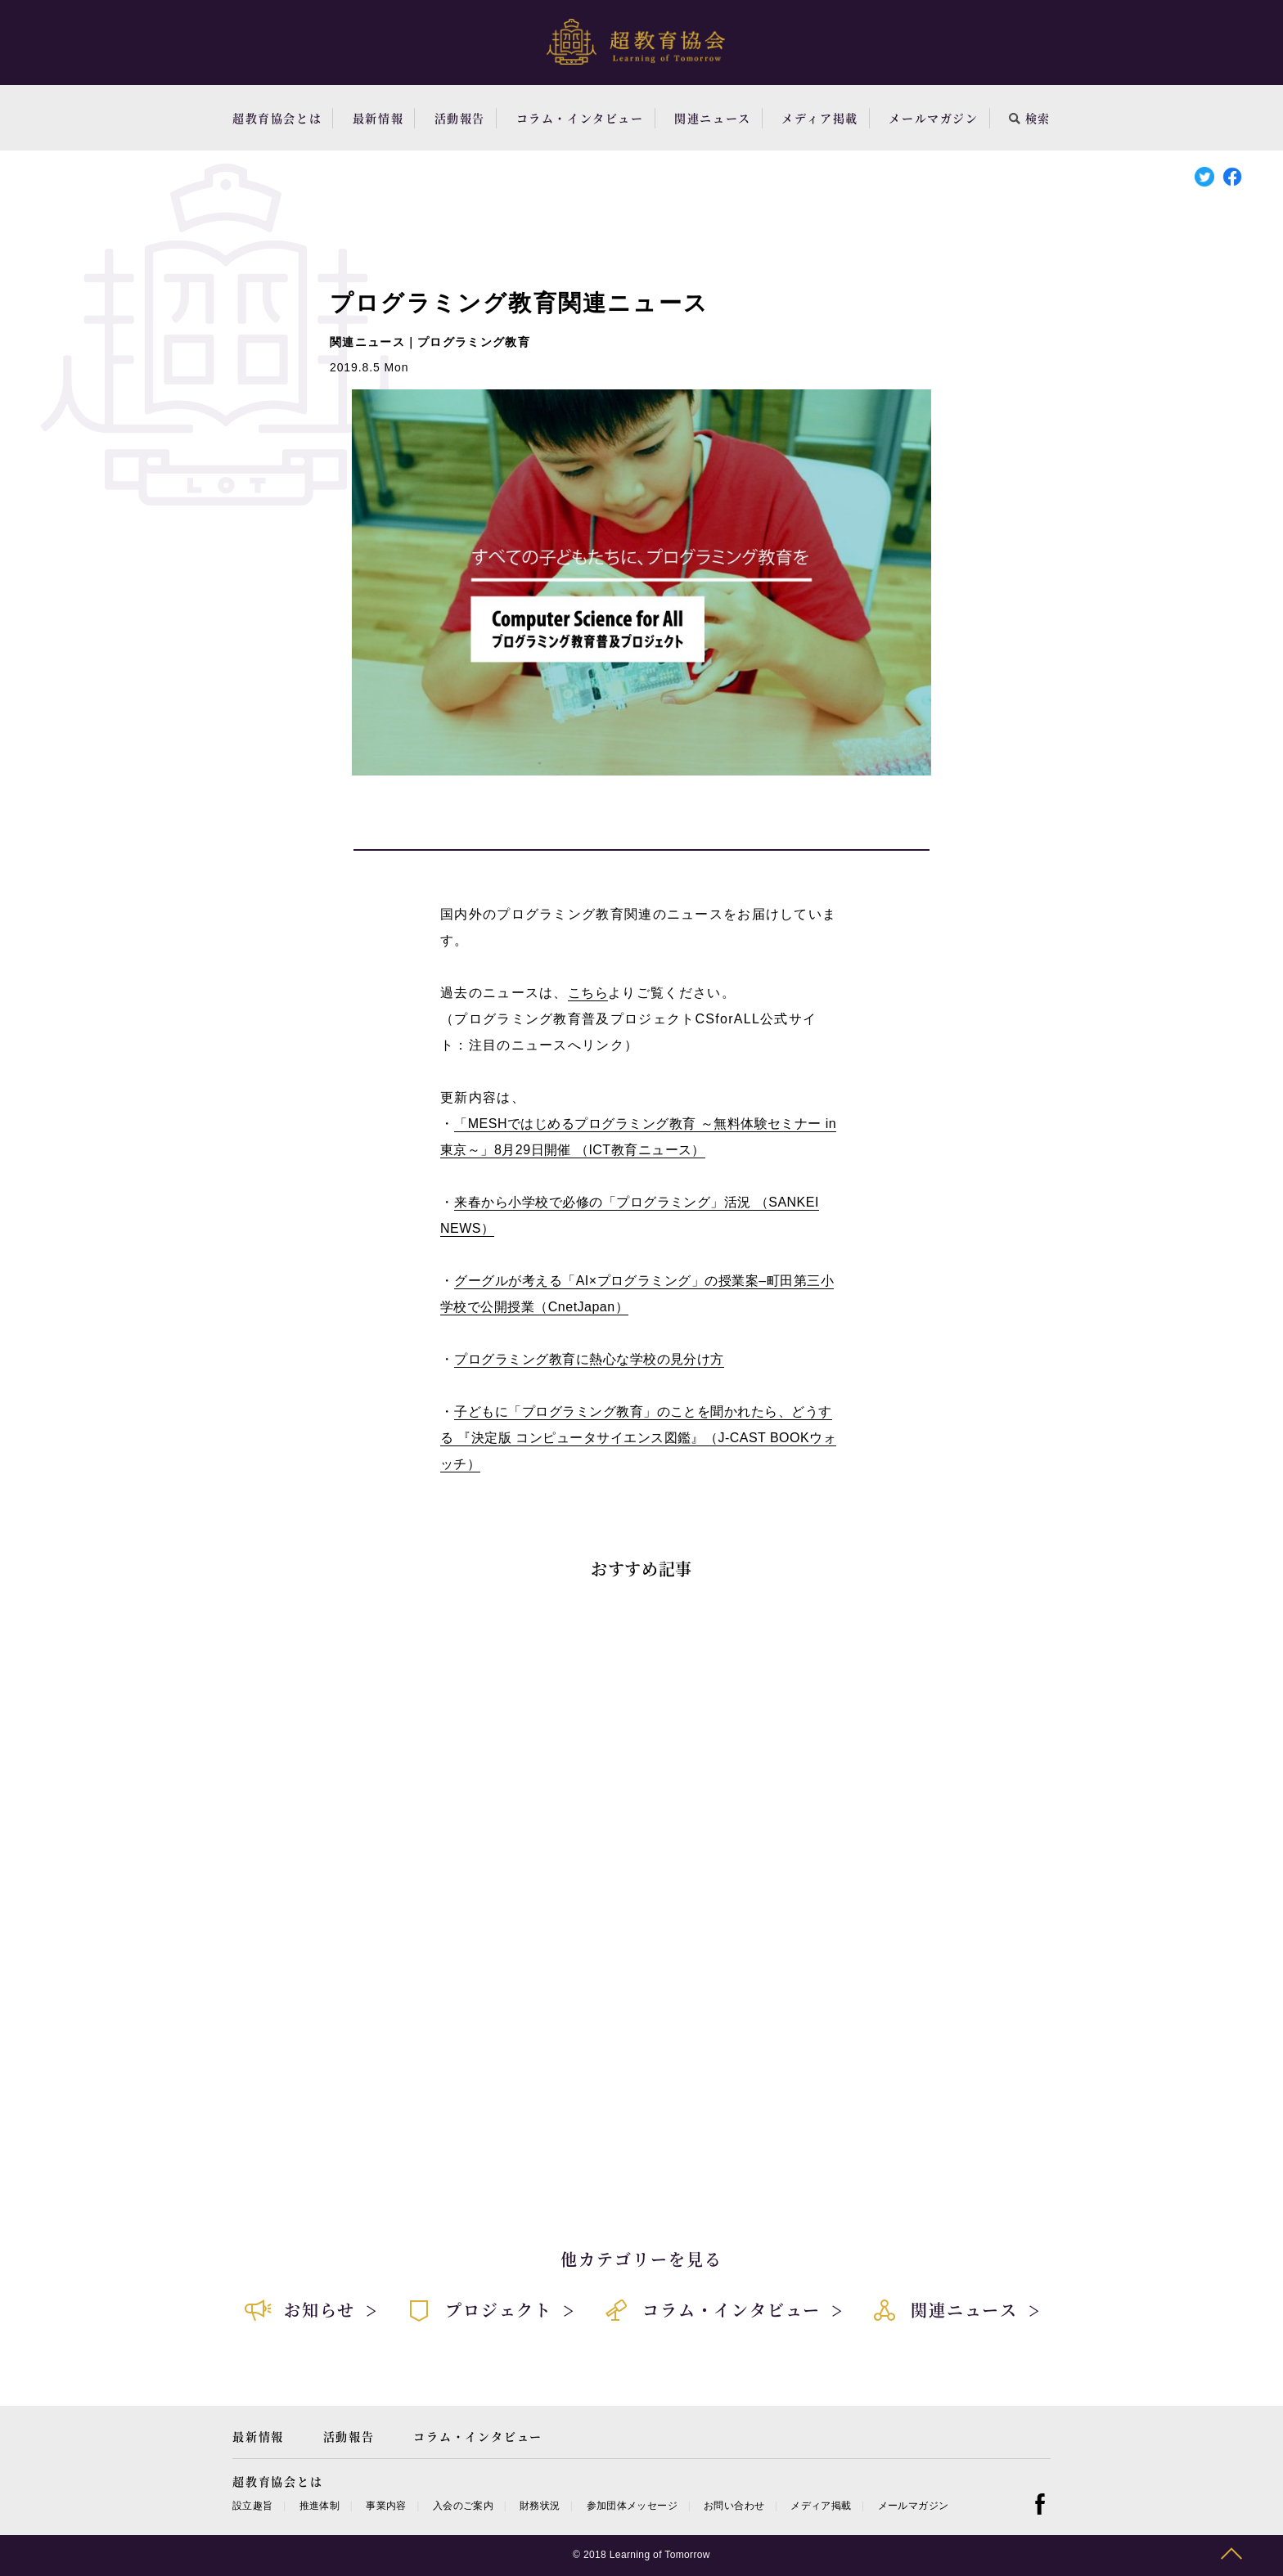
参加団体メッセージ (632, 2505)
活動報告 (459, 118)
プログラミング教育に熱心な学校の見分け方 (589, 1359)
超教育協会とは (277, 118)
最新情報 (378, 118)
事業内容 (386, 2505)
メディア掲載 (819, 118)
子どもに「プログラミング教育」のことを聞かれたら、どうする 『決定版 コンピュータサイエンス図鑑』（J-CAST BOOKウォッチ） (638, 1438)
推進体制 (319, 2505)
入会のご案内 (463, 2505)
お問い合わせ (734, 2505)
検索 (1030, 118)
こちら (588, 993)
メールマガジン (933, 118)
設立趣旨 (252, 2505)
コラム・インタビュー (580, 118)
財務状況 (540, 2505)
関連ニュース (712, 118)
